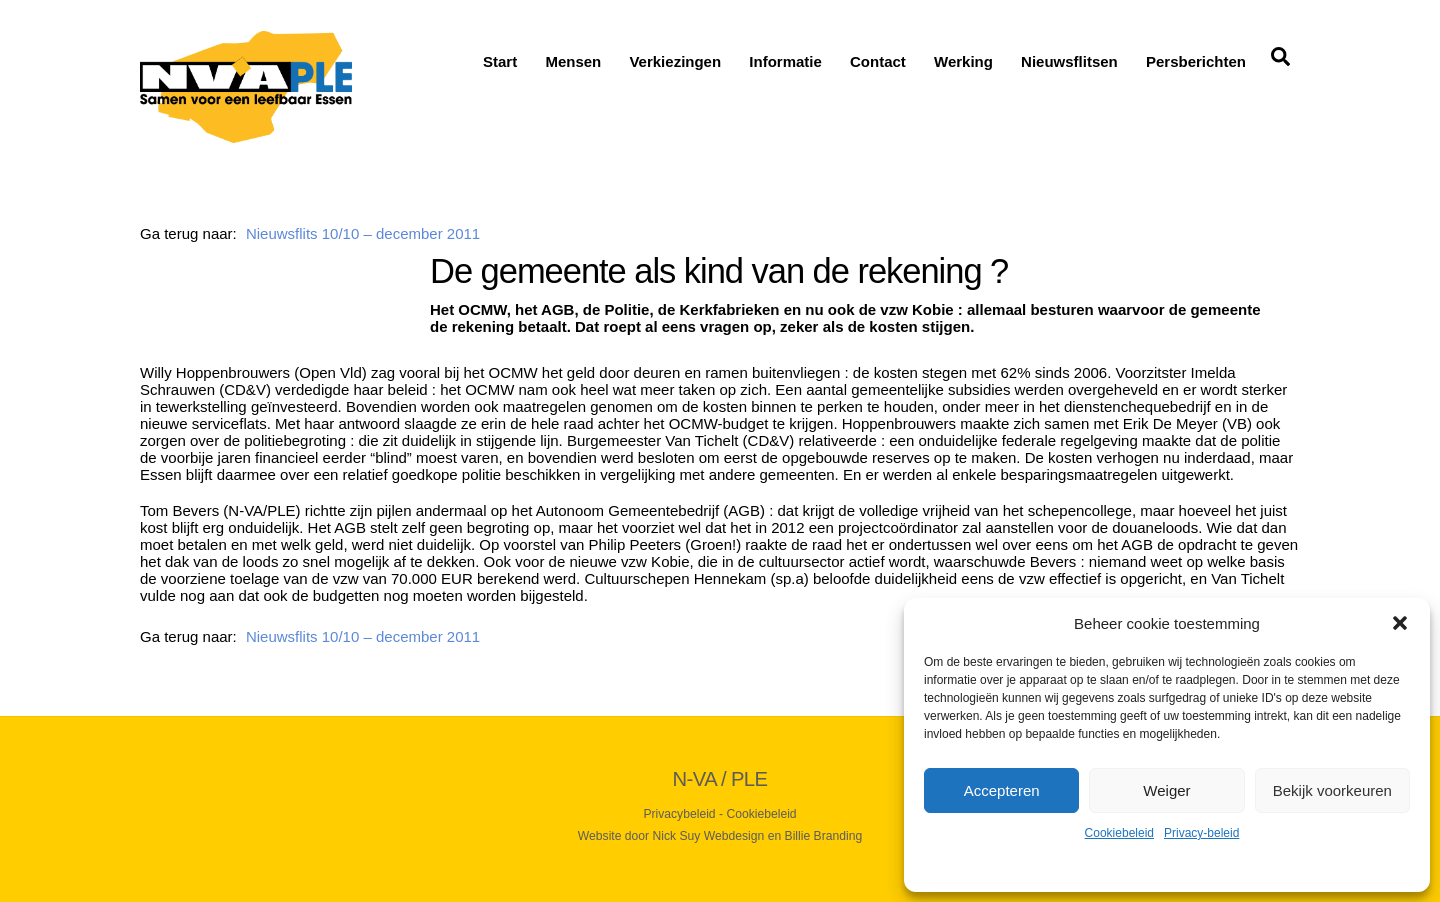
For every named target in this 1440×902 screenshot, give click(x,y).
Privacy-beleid (1201, 833)
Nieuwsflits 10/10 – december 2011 (363, 233)
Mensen (573, 61)
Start (500, 61)
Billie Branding (824, 836)
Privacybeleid (679, 814)
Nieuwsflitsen (1069, 61)
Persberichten (1196, 61)
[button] (1400, 623)
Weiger (1166, 790)
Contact (878, 61)
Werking (963, 61)
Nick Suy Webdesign (709, 836)
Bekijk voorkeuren (1332, 790)
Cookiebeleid (1119, 833)
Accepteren (1002, 790)
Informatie (785, 61)
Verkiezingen (675, 61)
